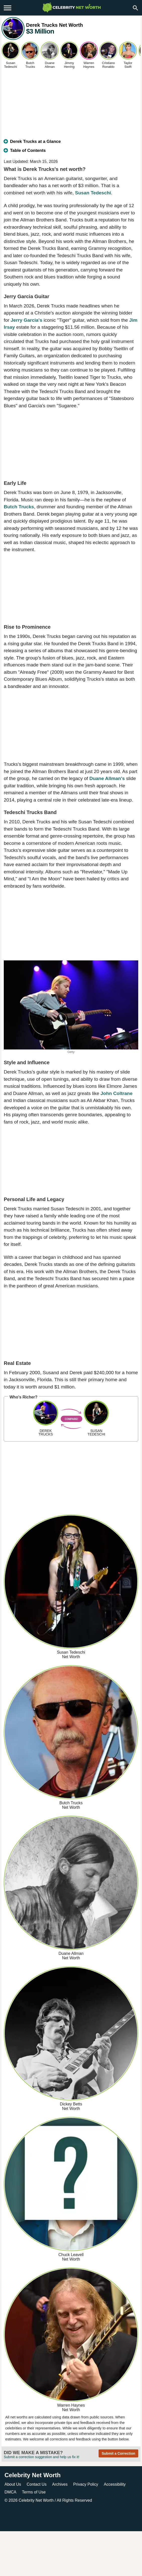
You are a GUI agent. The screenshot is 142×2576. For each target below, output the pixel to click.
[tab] (71, 143)
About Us (13, 2484)
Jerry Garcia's (26, 320)
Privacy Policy (85, 2484)
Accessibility (115, 2484)
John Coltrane (116, 1093)
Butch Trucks (19, 506)
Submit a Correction (118, 2453)
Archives (59, 2484)
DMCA (10, 2492)
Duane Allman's (107, 778)
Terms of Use (34, 2492)
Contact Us (36, 2484)
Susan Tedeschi (93, 192)
